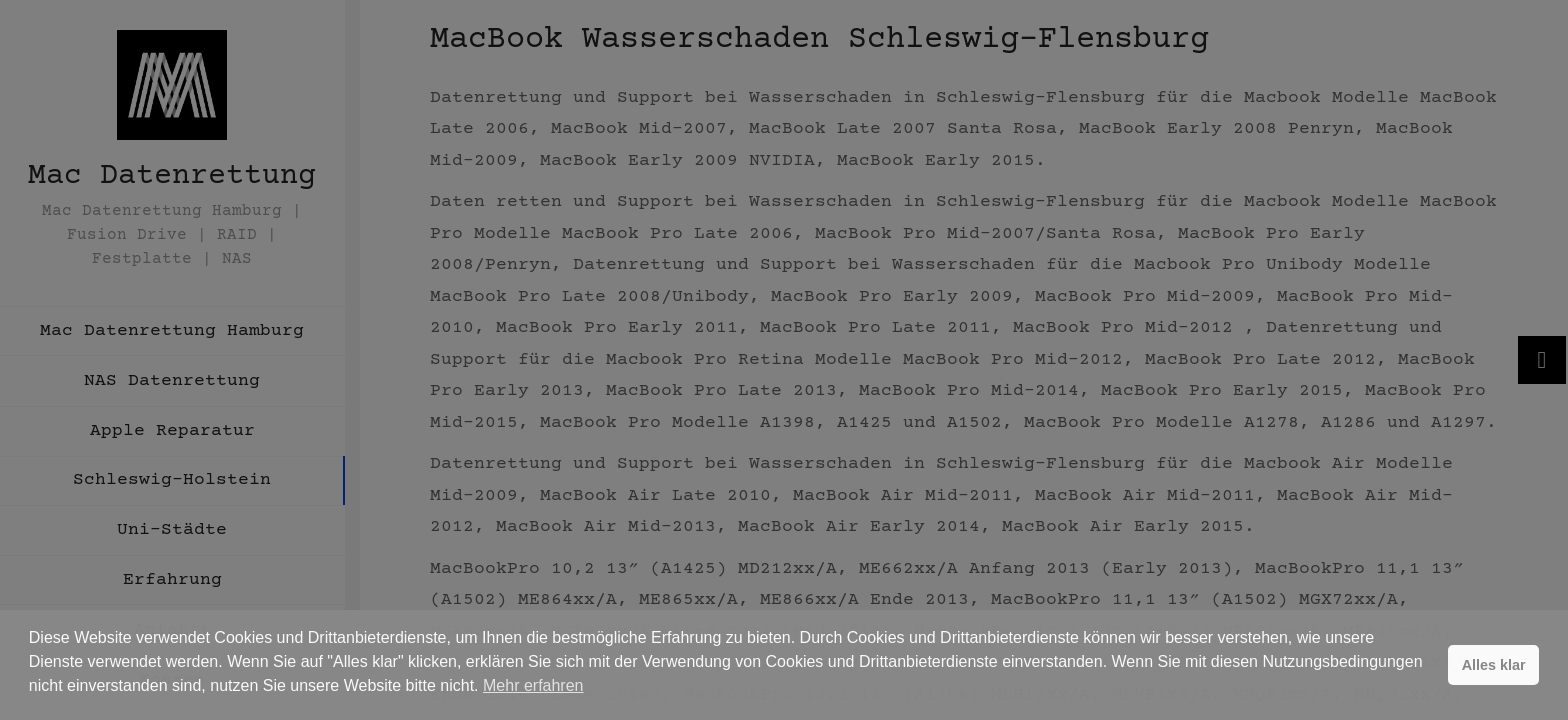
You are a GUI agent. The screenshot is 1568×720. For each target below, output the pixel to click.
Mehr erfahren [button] (533, 685)
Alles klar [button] (1494, 665)
